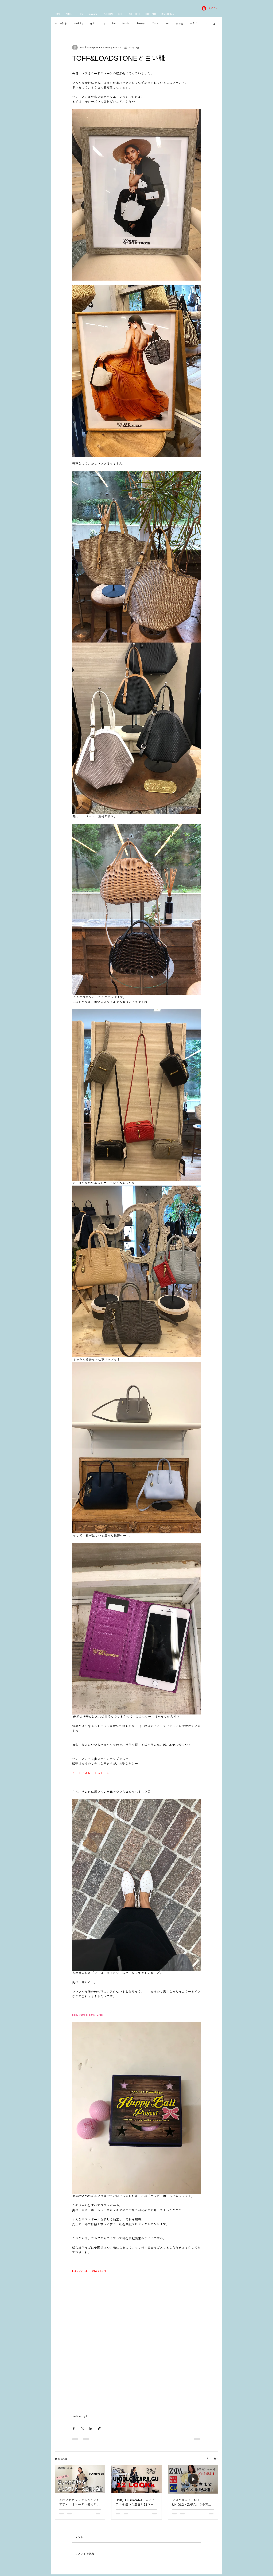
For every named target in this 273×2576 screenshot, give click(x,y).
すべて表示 (212, 2458)
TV (205, 23)
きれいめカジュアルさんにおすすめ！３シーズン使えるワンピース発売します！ (79, 2502)
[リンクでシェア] (99, 2428)
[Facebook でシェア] (73, 2428)
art (167, 23)
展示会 (179, 23)
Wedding (78, 23)
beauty (141, 23)
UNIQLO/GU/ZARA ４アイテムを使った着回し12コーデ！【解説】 (135, 2502)
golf (92, 23)
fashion (126, 23)
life (113, 23)
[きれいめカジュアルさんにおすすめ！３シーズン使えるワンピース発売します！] (80, 2479)
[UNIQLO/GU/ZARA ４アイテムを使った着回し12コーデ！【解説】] (136, 2479)
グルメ (155, 23)
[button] (214, 23)
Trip (103, 23)
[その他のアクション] (199, 47)
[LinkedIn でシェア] (90, 2428)
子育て (193, 23)
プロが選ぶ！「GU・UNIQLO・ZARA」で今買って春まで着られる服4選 (191, 2502)
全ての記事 (61, 23)
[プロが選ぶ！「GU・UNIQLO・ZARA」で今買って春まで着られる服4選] (193, 2479)
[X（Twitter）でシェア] (82, 2428)
